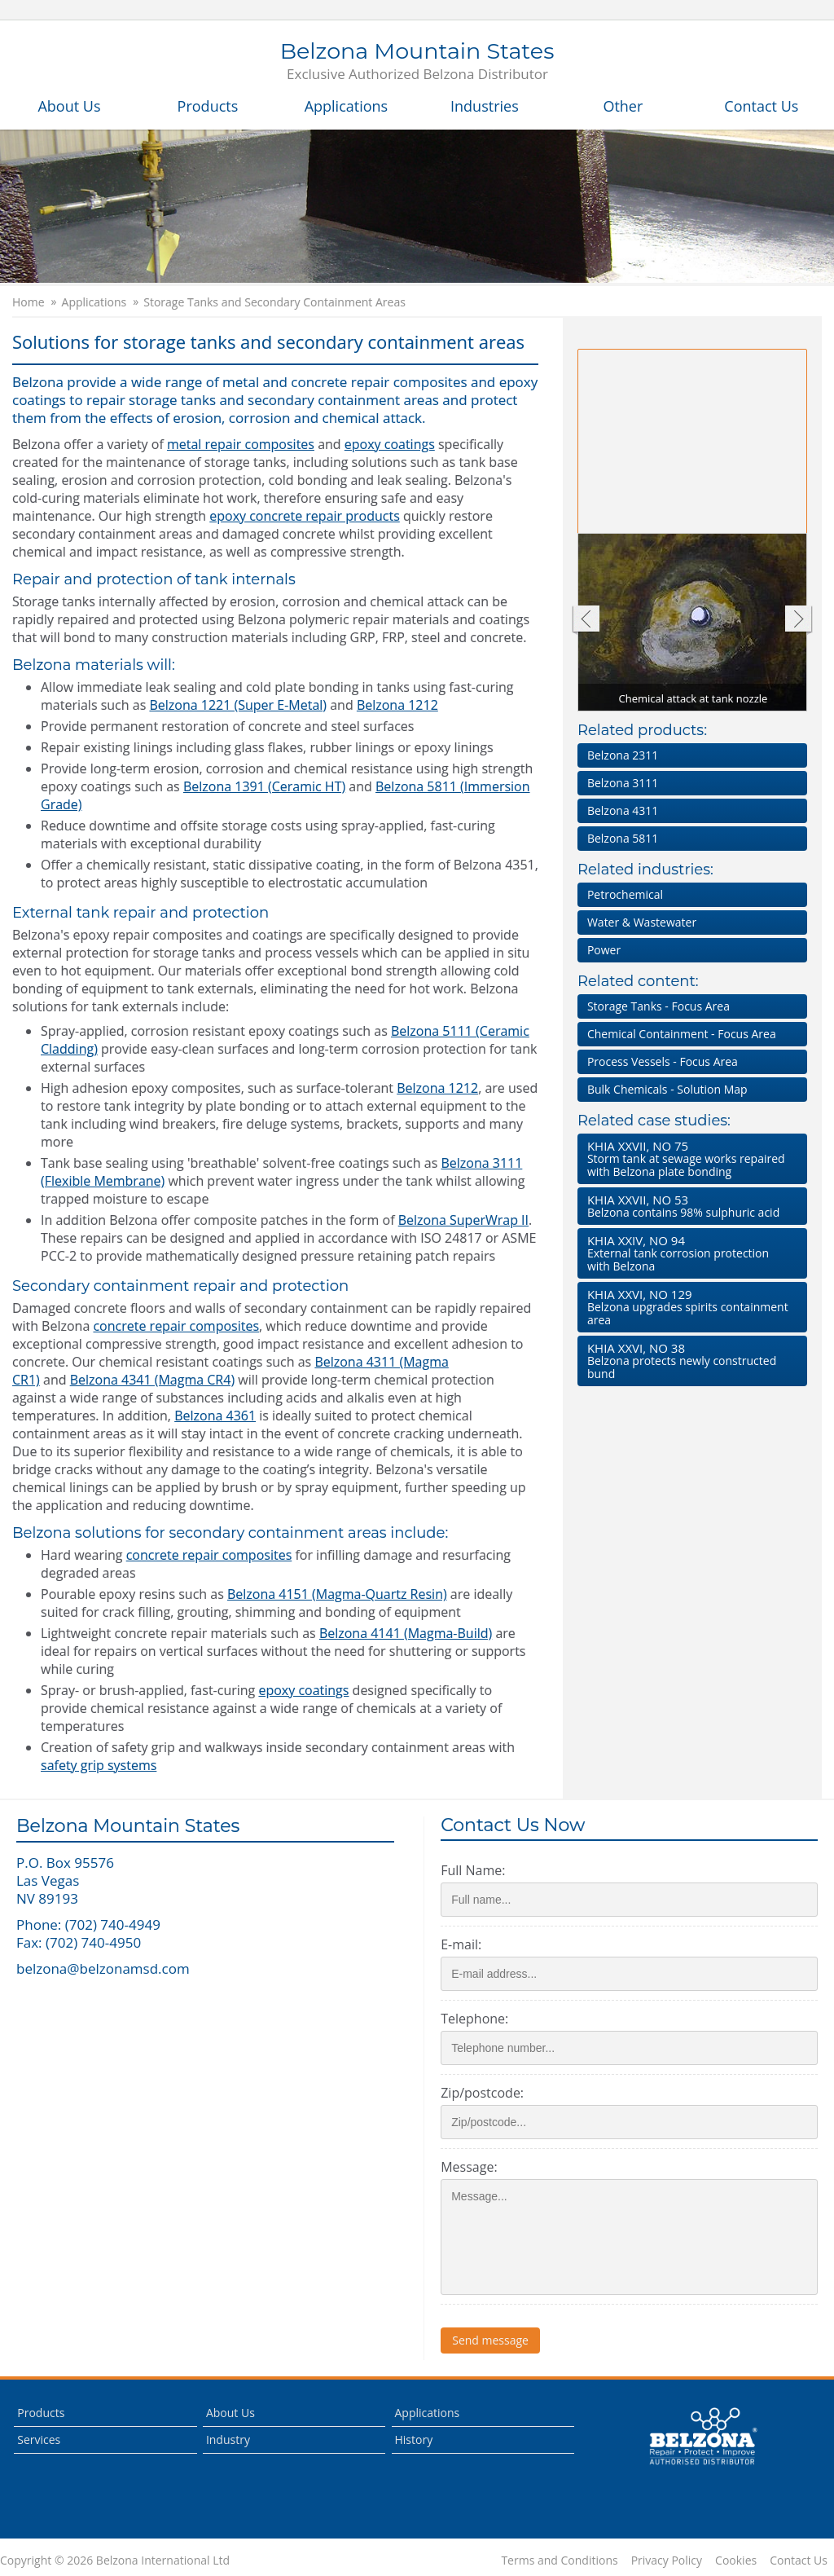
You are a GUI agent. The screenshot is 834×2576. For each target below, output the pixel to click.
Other (623, 106)
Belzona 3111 (622, 782)
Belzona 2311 (622, 755)
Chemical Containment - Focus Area (681, 1033)
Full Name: (473, 1870)
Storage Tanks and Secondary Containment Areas (274, 302)
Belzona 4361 (215, 1416)
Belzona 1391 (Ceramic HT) (264, 786)
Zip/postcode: (482, 2093)
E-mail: (461, 1944)
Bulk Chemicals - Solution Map (667, 1089)
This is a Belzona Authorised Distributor (703, 2436)
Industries (484, 106)
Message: (469, 2167)
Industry (228, 2439)
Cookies (736, 2560)
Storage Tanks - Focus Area (658, 1006)
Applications (346, 106)
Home (28, 302)
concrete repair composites (176, 1326)
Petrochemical (625, 894)
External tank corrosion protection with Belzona (689, 1253)
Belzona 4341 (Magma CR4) (152, 1380)
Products (208, 106)
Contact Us (761, 106)
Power (604, 950)
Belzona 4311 (622, 810)
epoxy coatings (390, 444)
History (414, 2439)
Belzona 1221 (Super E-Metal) (238, 705)
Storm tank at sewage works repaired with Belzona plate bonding (689, 1158)
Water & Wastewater (641, 922)
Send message (490, 2340)
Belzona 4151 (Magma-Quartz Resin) (337, 1594)
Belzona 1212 (397, 705)
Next (798, 620)
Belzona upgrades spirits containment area (689, 1307)
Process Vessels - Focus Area (662, 1061)
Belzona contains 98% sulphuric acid (689, 1205)
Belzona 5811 (622, 838)
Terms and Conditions (559, 2560)
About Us (68, 106)
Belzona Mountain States (417, 62)
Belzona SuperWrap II (463, 1220)
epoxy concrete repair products (304, 516)
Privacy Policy (666, 2560)
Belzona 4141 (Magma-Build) (405, 1633)
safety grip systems (98, 1765)
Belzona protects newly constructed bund (689, 1360)
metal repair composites (240, 444)
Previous (585, 620)
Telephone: (474, 2018)
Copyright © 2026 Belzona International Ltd (115, 2560)
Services (38, 2439)
